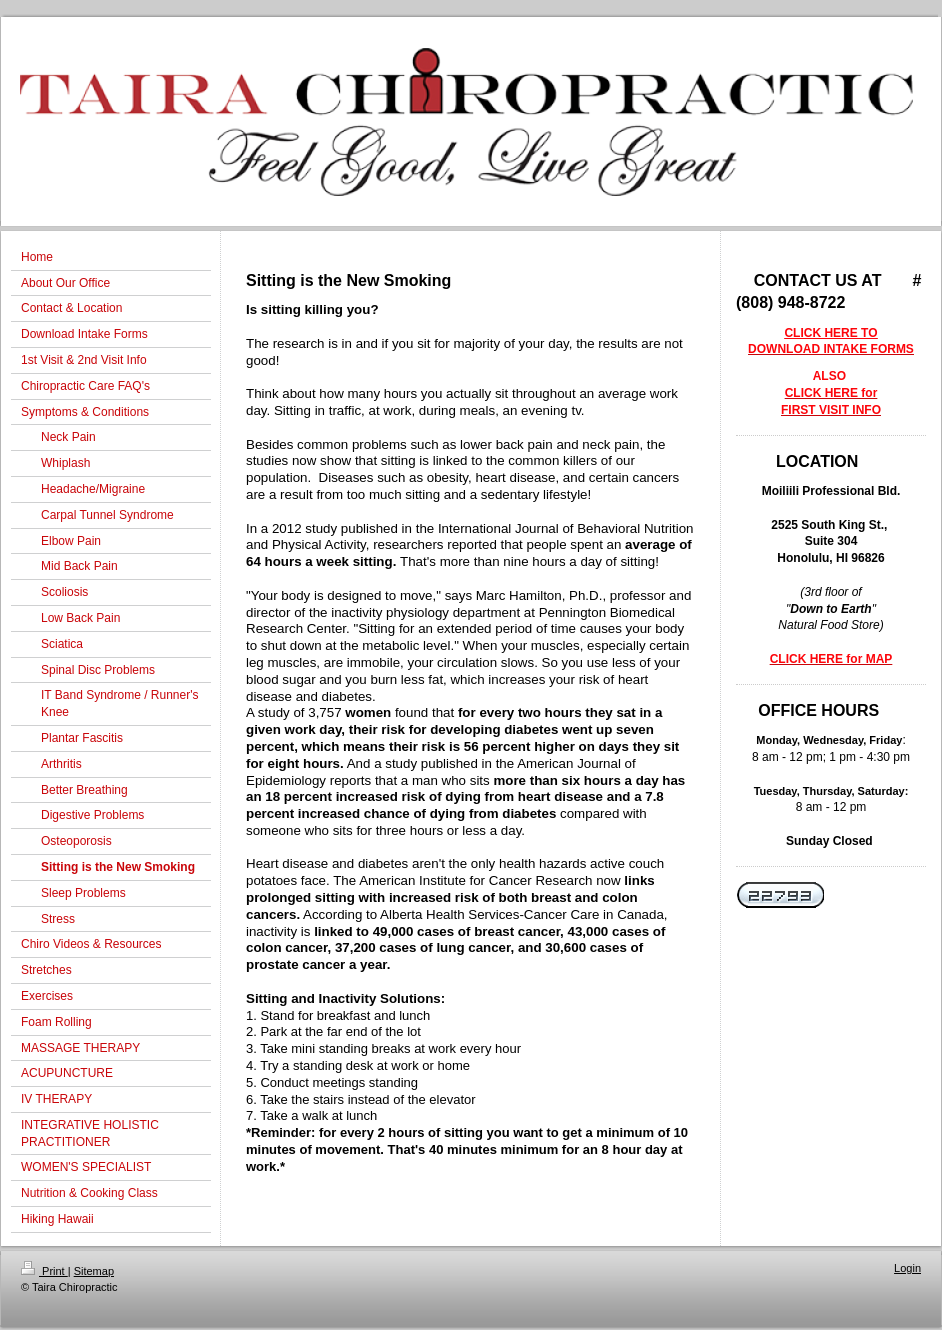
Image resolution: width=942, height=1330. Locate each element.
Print (44, 1271)
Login (907, 1268)
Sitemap (94, 1271)
